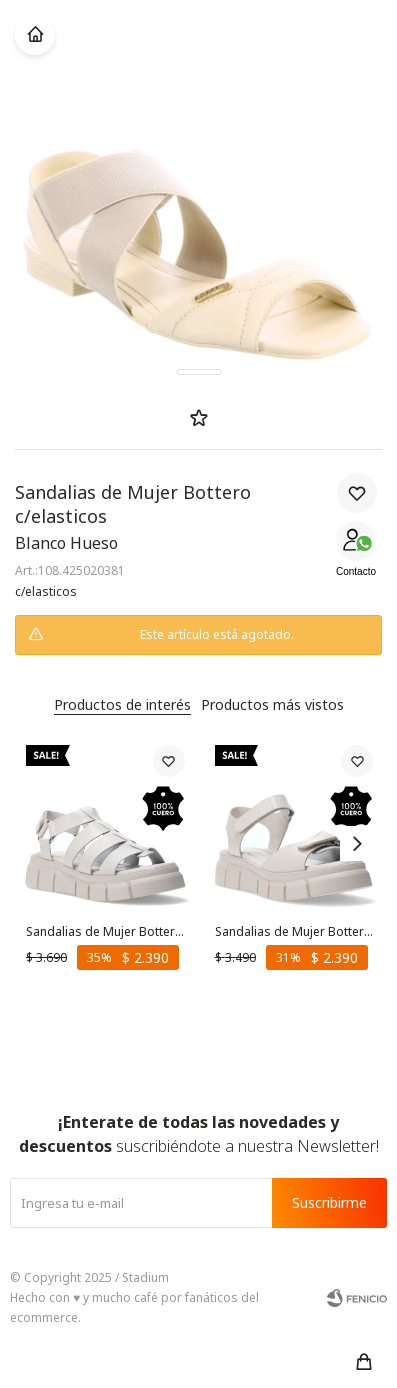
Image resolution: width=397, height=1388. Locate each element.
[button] (364, 1362)
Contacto (356, 571)
